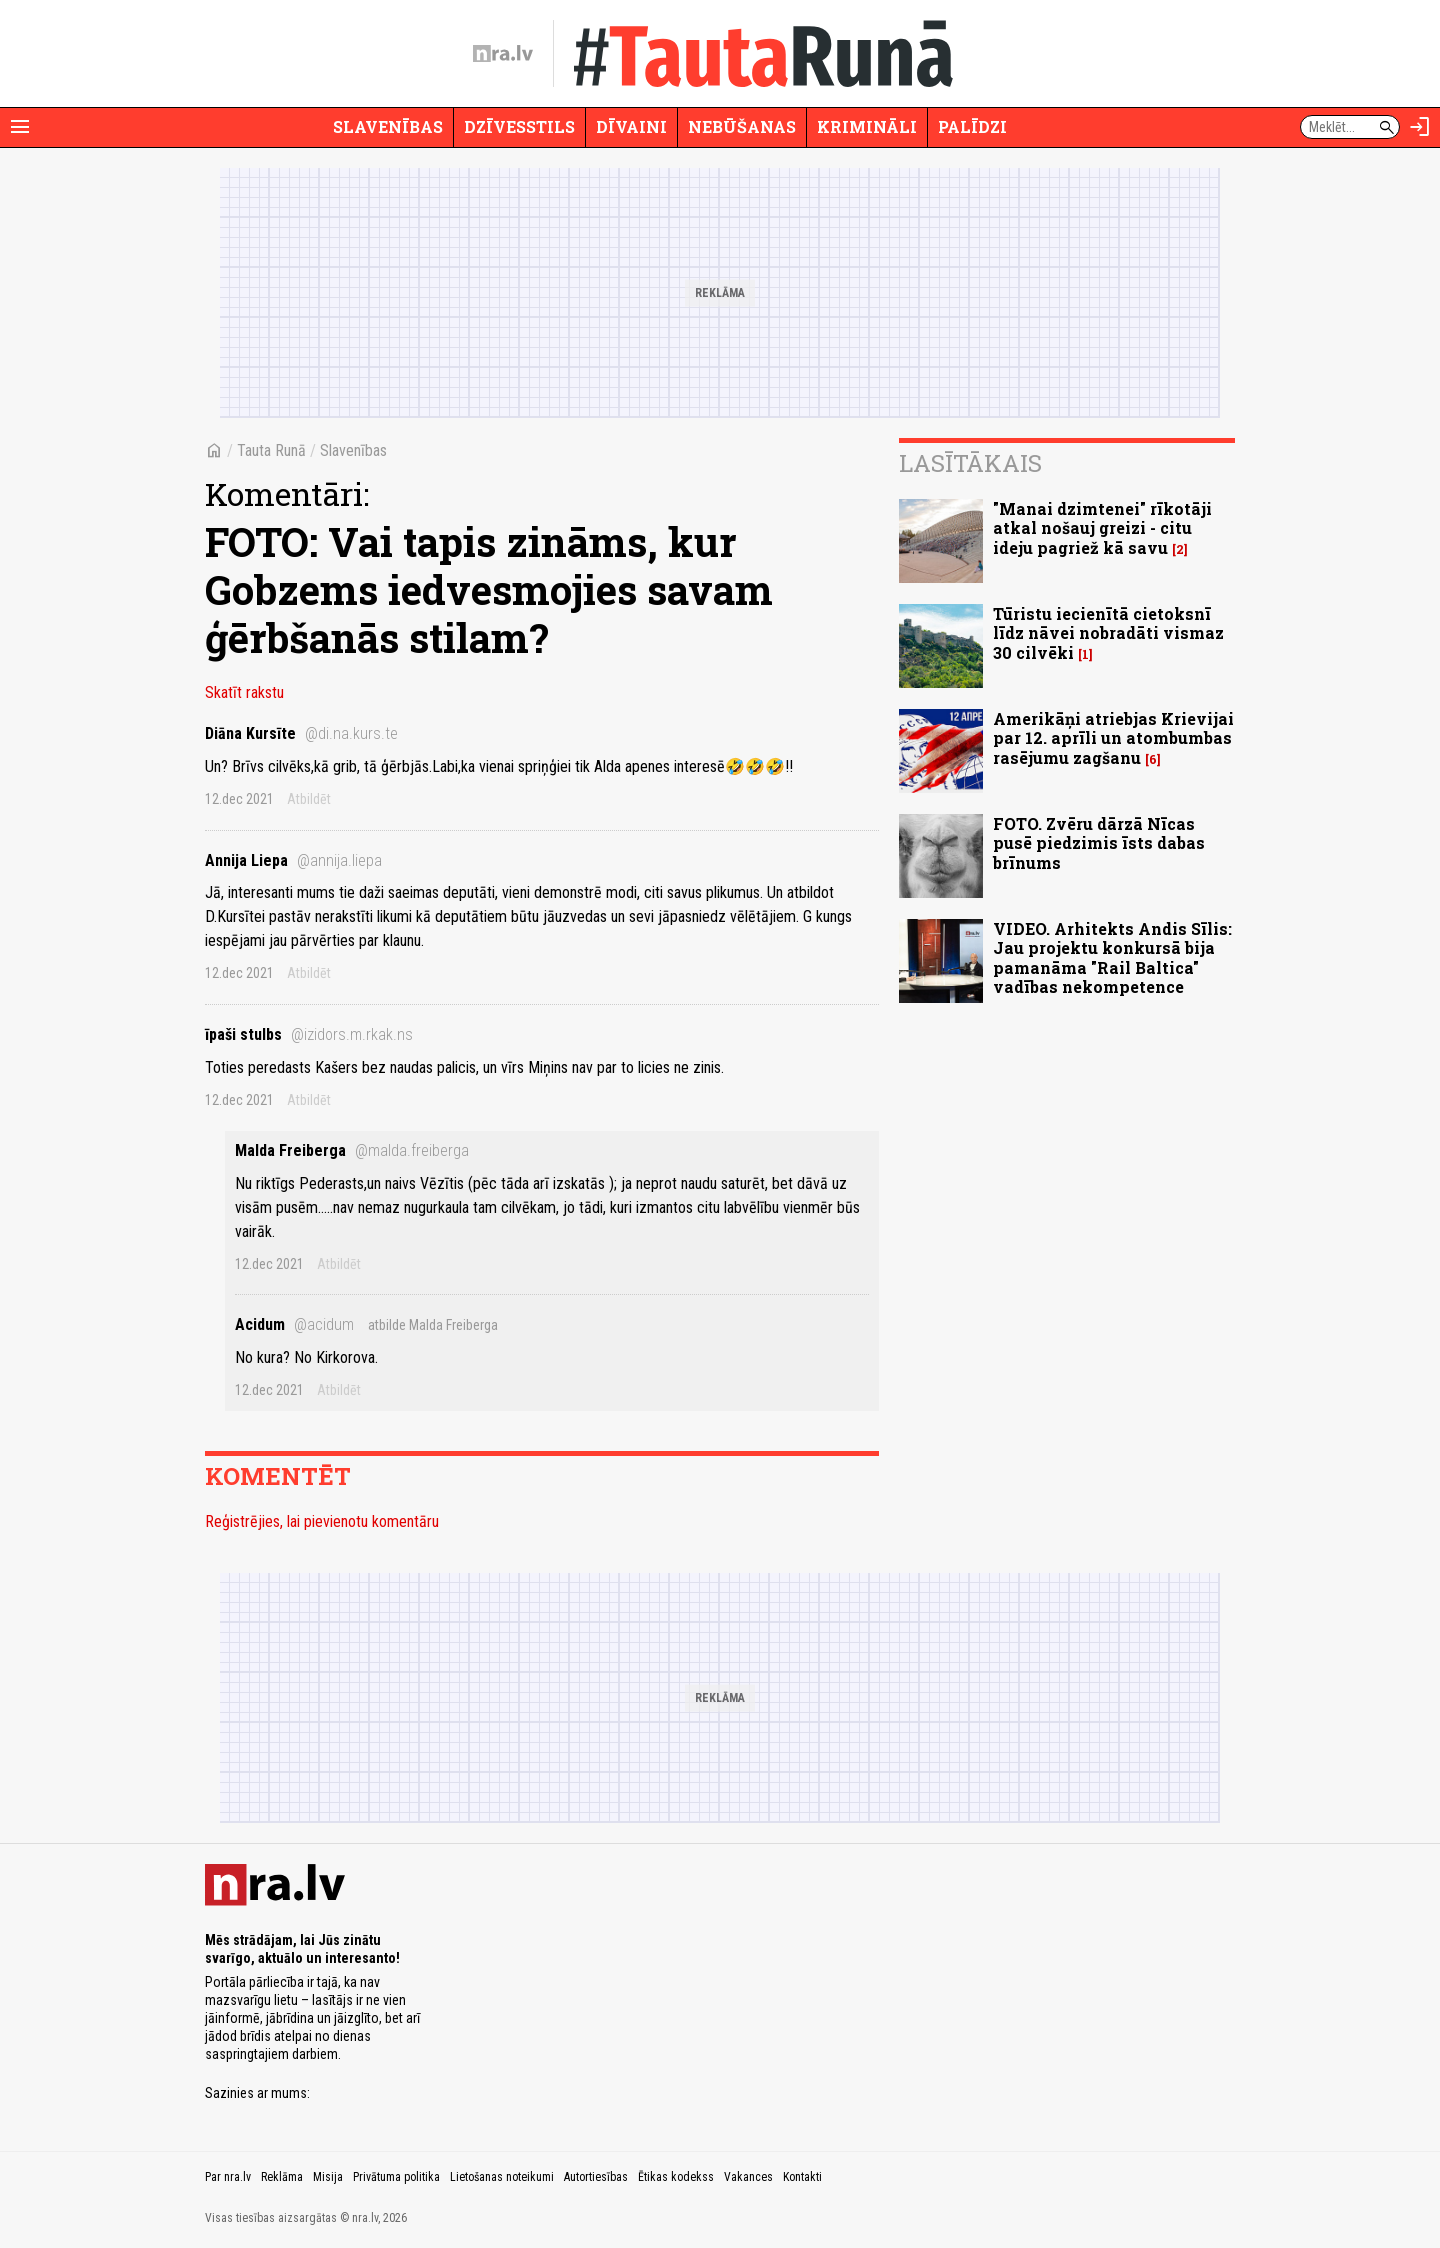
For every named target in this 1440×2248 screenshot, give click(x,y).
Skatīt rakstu (244, 692)
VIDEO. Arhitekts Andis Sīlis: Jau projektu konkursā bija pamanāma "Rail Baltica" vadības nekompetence (1112, 957)
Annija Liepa (293, 860)
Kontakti (802, 2177)
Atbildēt (309, 799)
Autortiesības (596, 2177)
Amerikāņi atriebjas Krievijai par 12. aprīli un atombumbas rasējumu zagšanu (1113, 737)
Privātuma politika (396, 2177)
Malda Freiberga (352, 1150)
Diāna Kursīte (301, 733)
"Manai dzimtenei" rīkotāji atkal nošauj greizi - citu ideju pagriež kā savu (1102, 527)
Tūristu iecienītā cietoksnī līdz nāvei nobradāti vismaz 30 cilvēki (1108, 632)
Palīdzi (972, 126)
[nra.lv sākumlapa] (503, 54)
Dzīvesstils (519, 126)
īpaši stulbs (309, 1034)
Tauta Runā (271, 450)
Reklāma (282, 2177)
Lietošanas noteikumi (502, 2177)
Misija (328, 2177)
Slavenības (388, 126)
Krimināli (867, 126)
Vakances (748, 2177)
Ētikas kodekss (676, 2177)
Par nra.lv (228, 2177)
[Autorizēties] (1420, 127)
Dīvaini (631, 126)
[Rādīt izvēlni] (20, 127)
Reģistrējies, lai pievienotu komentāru (322, 1521)
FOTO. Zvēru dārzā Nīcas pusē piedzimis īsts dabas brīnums (1099, 842)
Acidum (294, 1324)
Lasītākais (970, 463)
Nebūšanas (742, 126)
